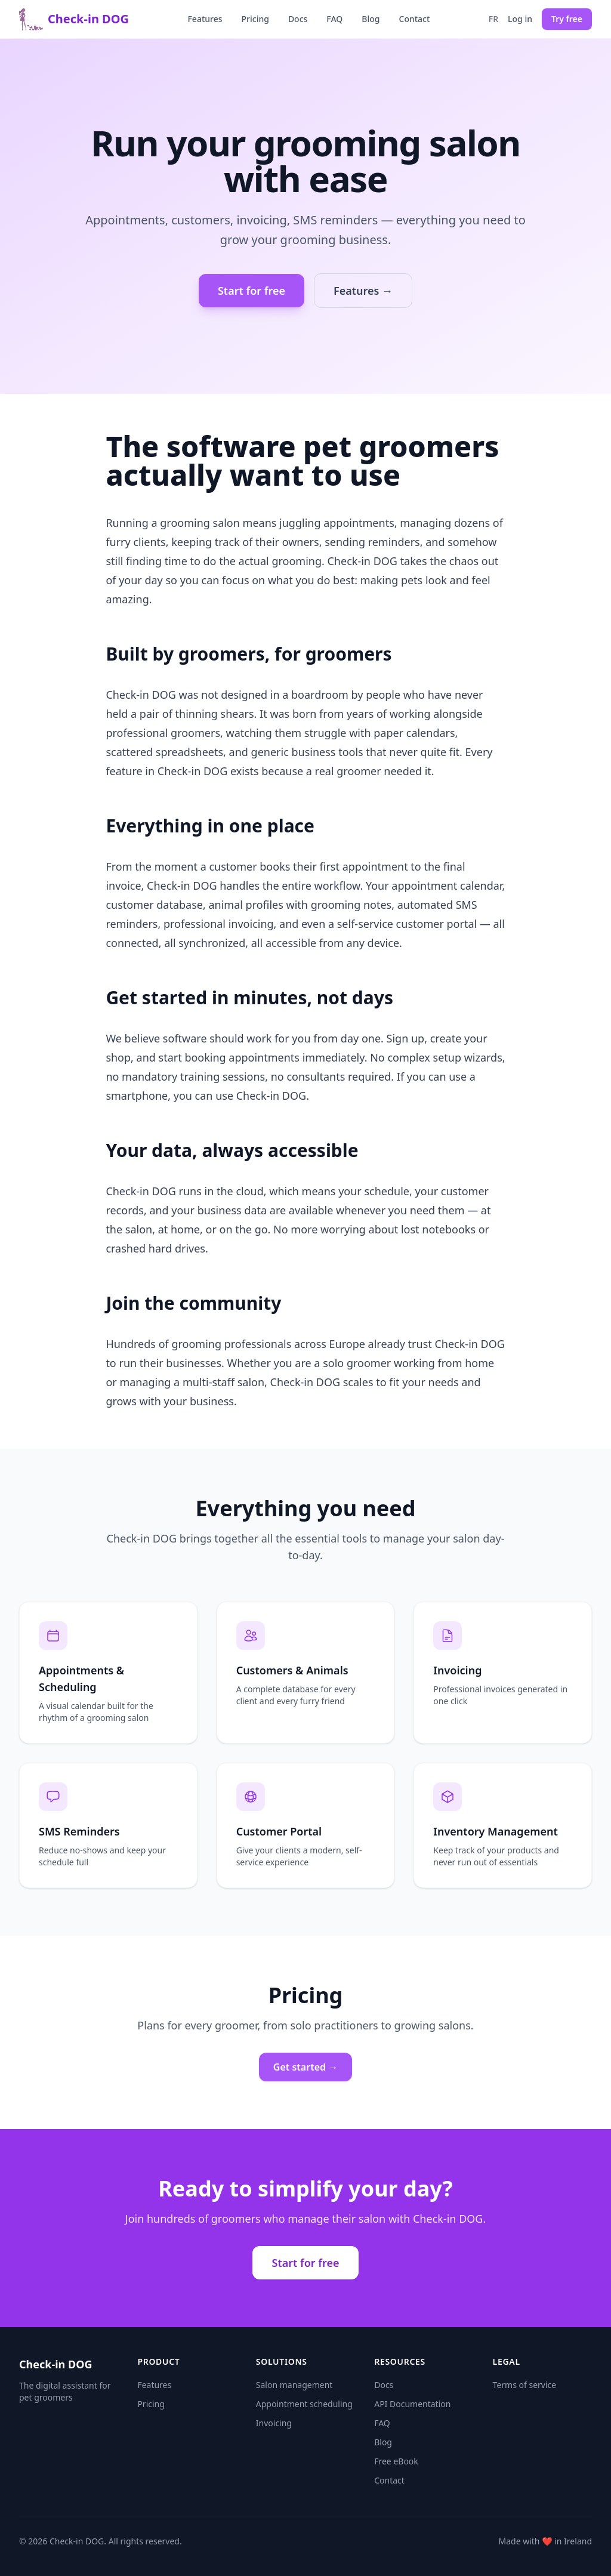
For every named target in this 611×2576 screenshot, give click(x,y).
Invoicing (274, 2423)
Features (204, 18)
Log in (520, 18)
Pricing (255, 18)
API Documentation (412, 2404)
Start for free (251, 290)
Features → (363, 290)
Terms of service (525, 2384)
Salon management (294, 2384)
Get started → (305, 2067)
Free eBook (396, 2461)
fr (493, 18)
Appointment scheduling (304, 2404)
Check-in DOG (74, 19)
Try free (566, 18)
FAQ (334, 18)
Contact (414, 18)
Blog (370, 18)
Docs (297, 18)
